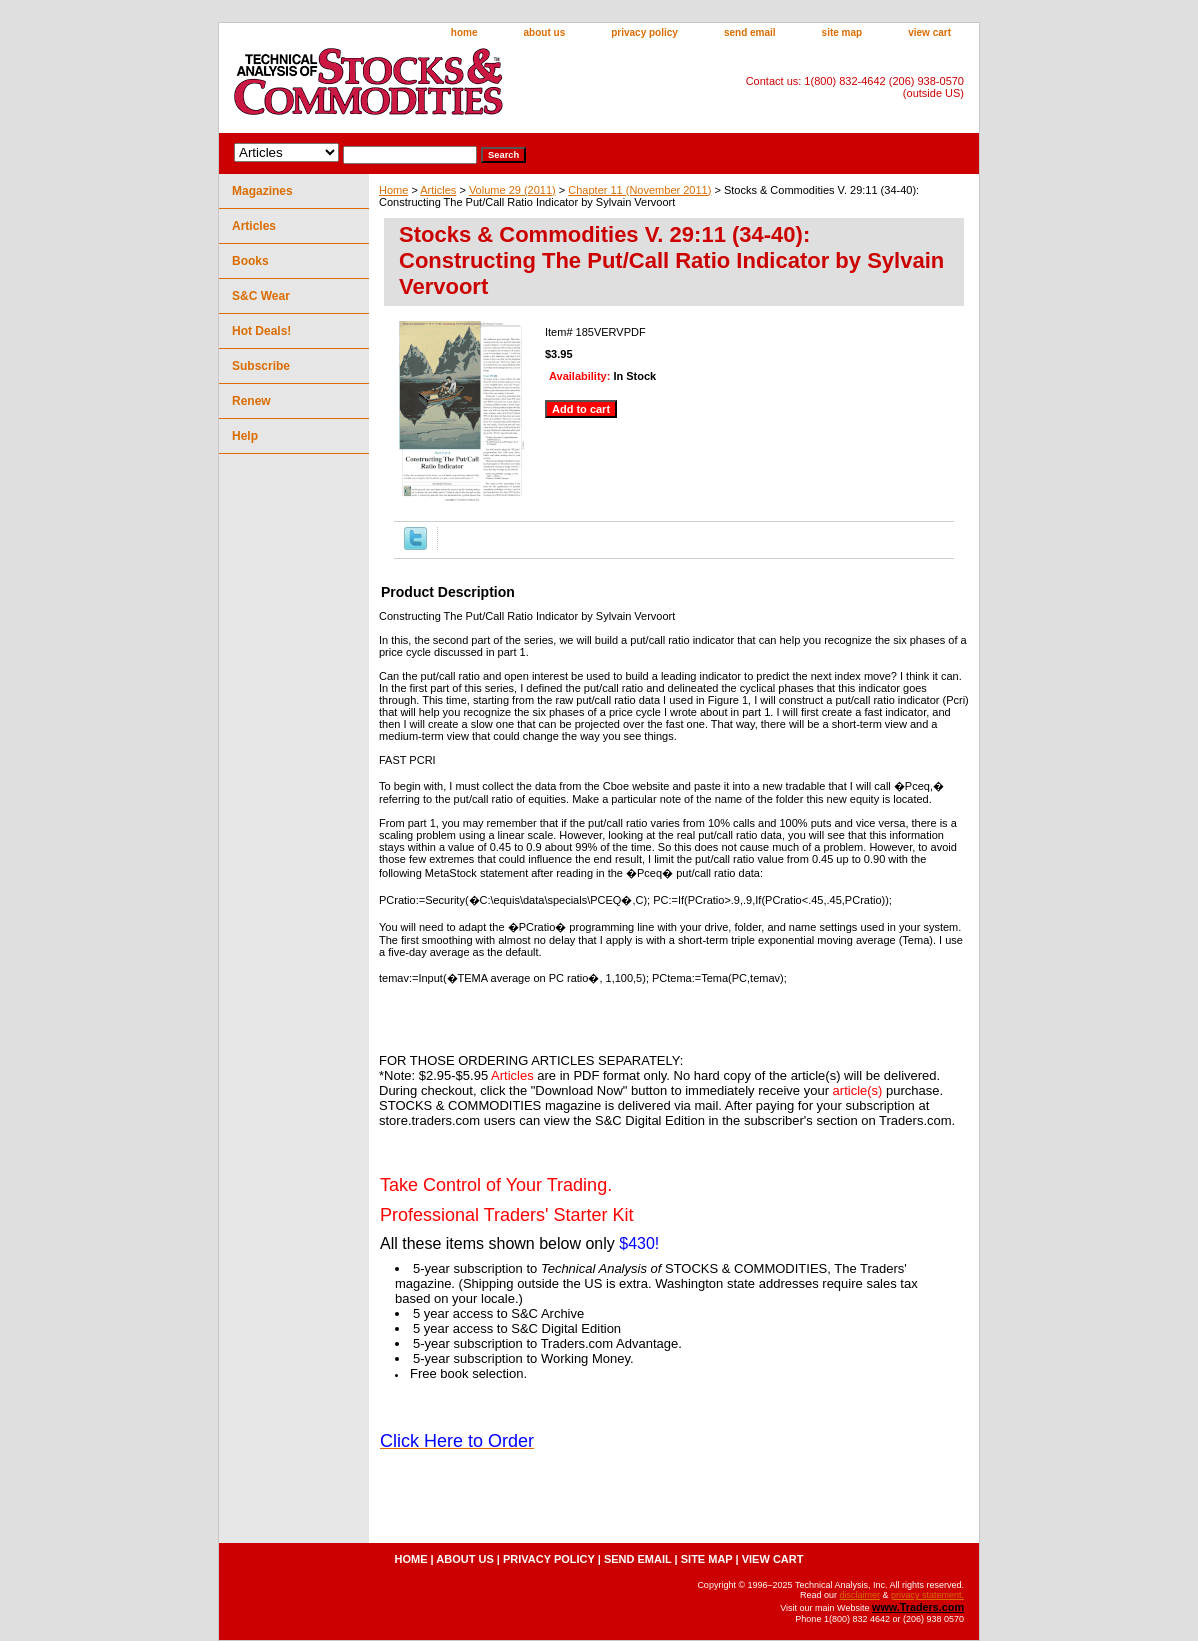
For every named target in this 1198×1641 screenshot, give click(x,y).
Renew (251, 401)
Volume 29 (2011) (512, 190)
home (464, 32)
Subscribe (261, 366)
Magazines (262, 191)
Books (250, 261)
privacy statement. (927, 1595)
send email (750, 32)
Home (393, 190)
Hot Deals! (261, 331)
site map (842, 32)
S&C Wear (261, 296)
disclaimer (859, 1595)
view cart (929, 32)
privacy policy (644, 32)
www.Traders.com (918, 1607)
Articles (438, 190)
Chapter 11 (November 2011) (639, 190)
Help (245, 436)
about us (545, 32)
